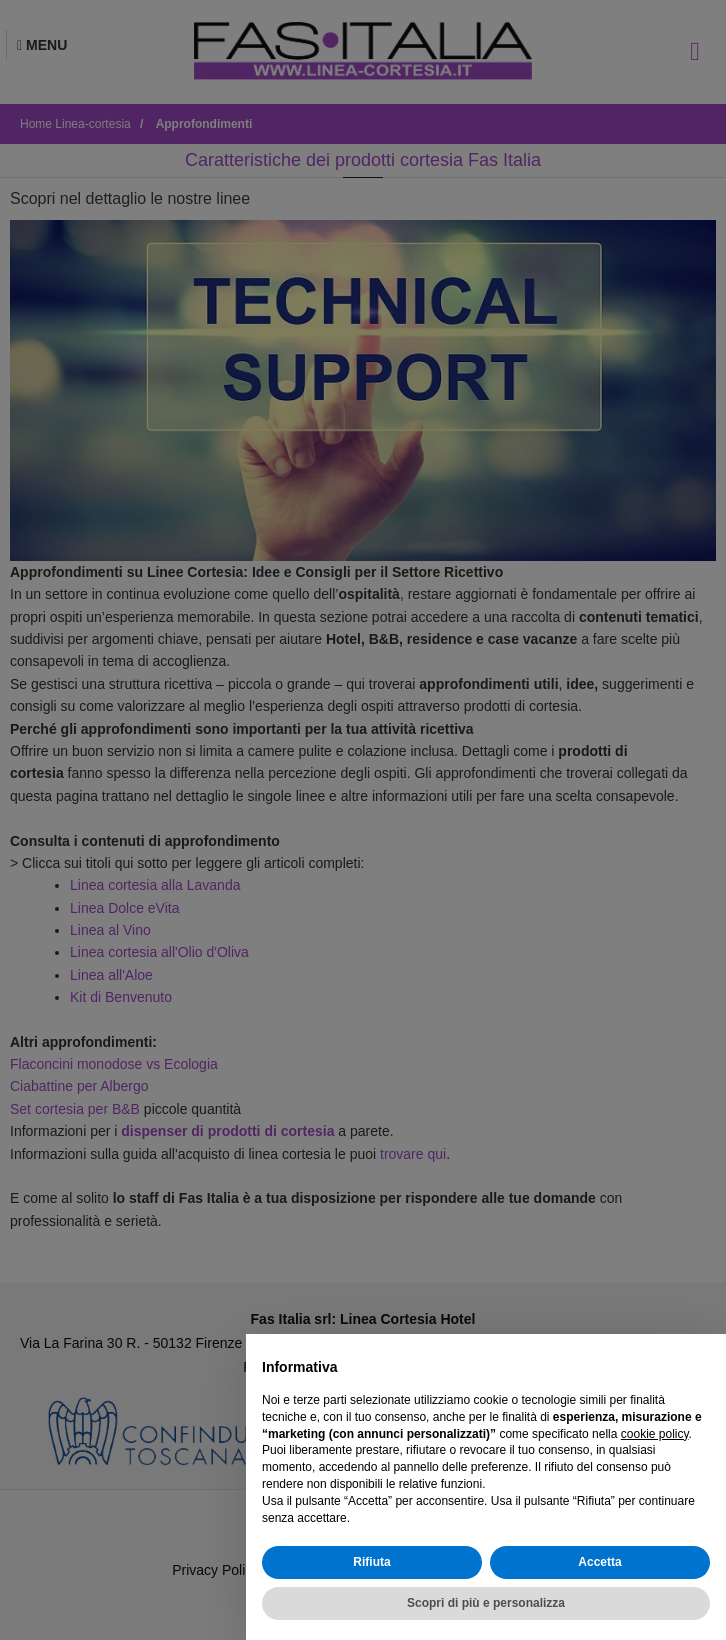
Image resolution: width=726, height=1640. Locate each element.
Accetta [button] (599, 1562)
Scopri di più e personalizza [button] (486, 1603)
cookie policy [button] (655, 1434)
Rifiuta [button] (371, 1562)
